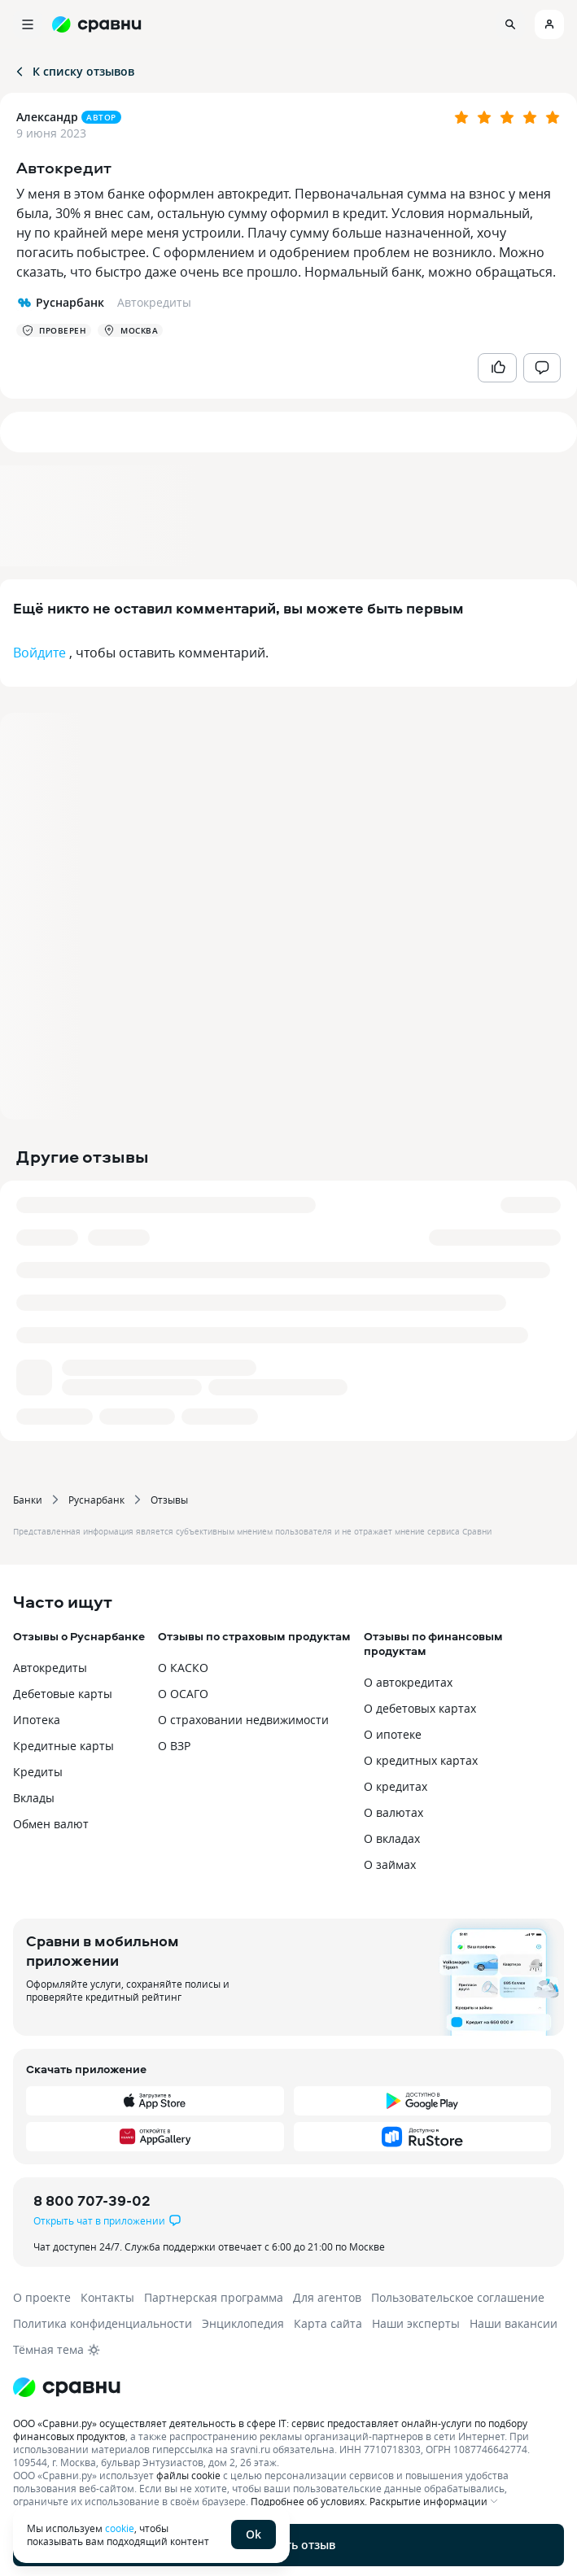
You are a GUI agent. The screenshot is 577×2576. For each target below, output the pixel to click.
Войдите (39, 652)
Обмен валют (51, 1824)
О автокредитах (408, 1682)
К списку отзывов (73, 71)
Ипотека (36, 1719)
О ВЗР (174, 1745)
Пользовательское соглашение (457, 2297)
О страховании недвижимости (243, 1719)
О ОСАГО (183, 1693)
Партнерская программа (213, 2297)
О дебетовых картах (420, 1708)
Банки (27, 1499)
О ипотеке (393, 1734)
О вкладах (392, 1838)
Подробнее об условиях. (309, 2501)
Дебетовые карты (62, 1693)
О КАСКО (183, 1667)
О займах (390, 1864)
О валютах (393, 1812)
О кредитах (395, 1786)
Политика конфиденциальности (102, 2323)
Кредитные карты (63, 1745)
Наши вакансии (513, 2323)
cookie (119, 2528)
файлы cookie (188, 2475)
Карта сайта (328, 2323)
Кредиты (38, 1771)
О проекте (42, 2297)
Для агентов (327, 2297)
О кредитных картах (421, 1760)
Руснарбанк (96, 1499)
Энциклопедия (243, 2323)
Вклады (34, 1797)
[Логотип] (288, 2387)
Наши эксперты (416, 2323)
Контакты (107, 2297)
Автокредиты (50, 1667)
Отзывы (169, 1499)
